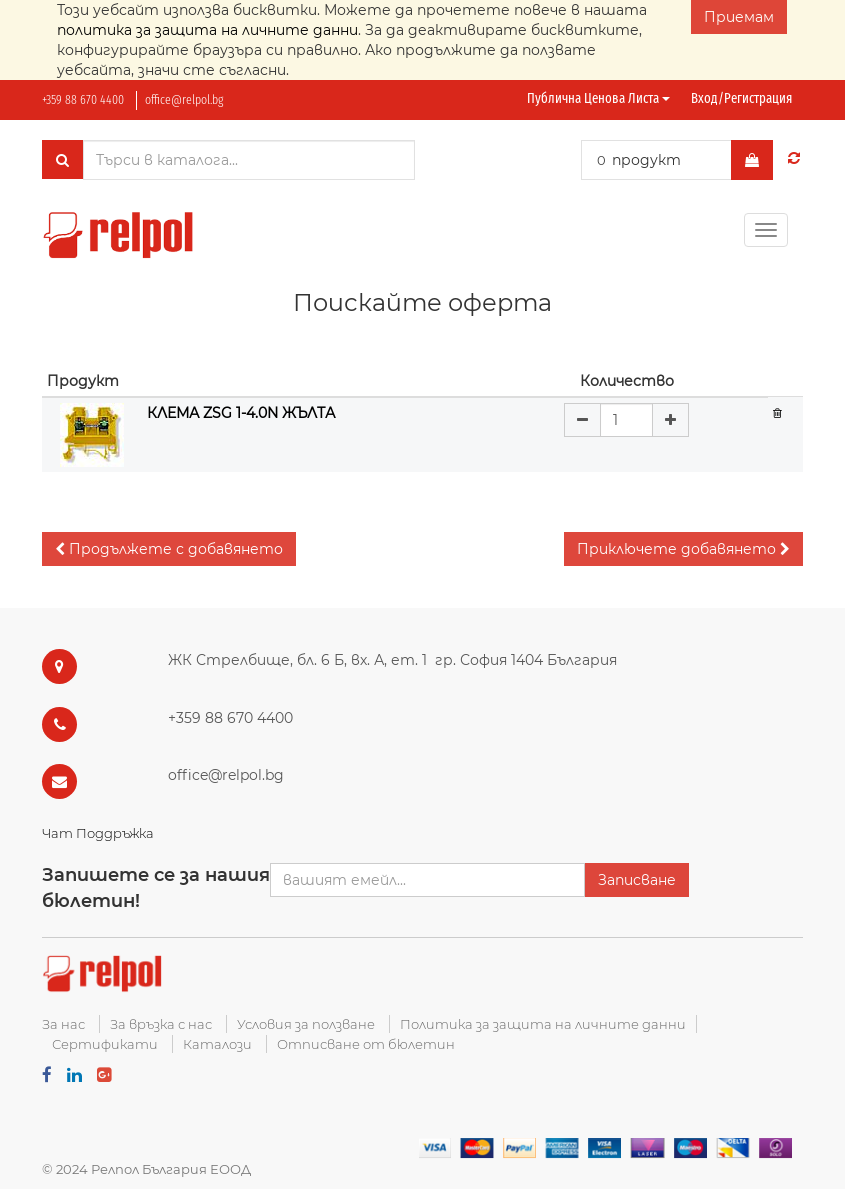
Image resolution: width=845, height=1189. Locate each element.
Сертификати (105, 1044)
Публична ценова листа (598, 98)
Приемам (739, 17)
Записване (637, 880)
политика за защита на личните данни (207, 30)
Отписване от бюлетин (366, 1044)
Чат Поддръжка (98, 833)
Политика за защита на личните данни (543, 1024)
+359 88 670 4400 (83, 99)
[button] (169, 549)
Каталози (217, 1044)
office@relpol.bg (184, 99)
